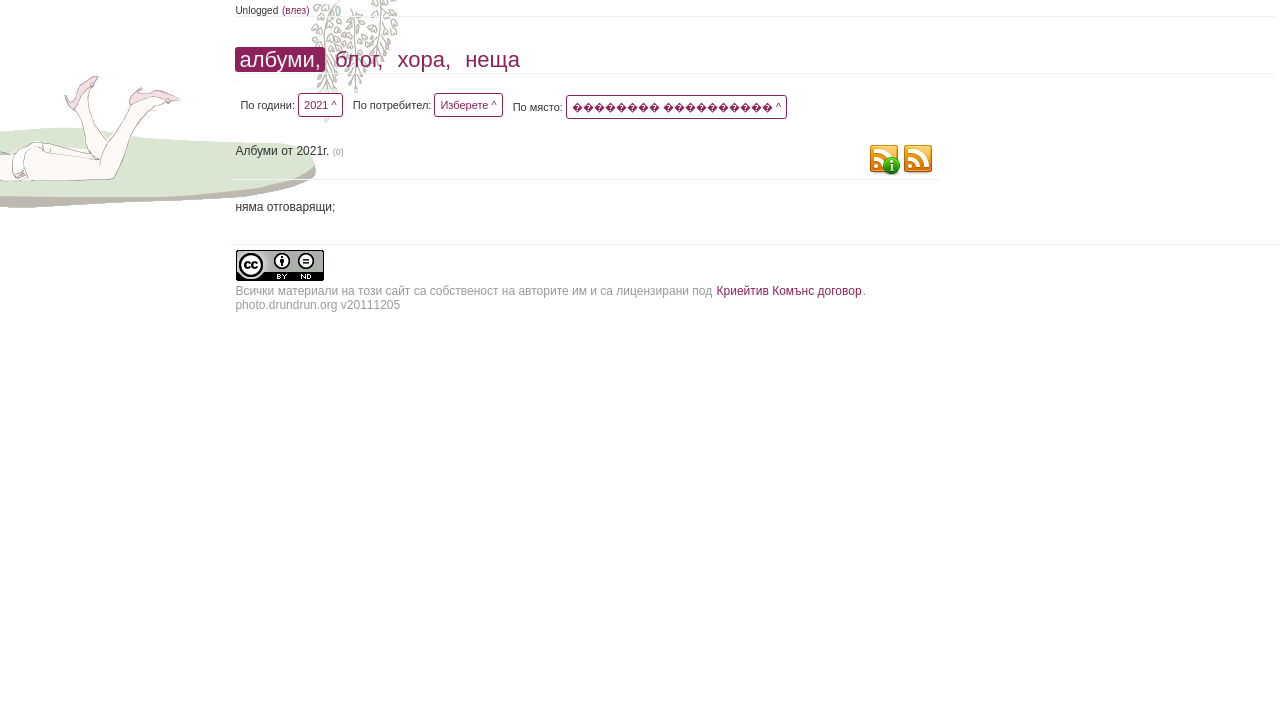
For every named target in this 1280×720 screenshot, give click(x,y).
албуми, (279, 59)
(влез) (296, 10)
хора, (425, 59)
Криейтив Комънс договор (789, 291)
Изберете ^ (468, 105)
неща (492, 59)
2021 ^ (320, 105)
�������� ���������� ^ (676, 107)
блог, (359, 59)
